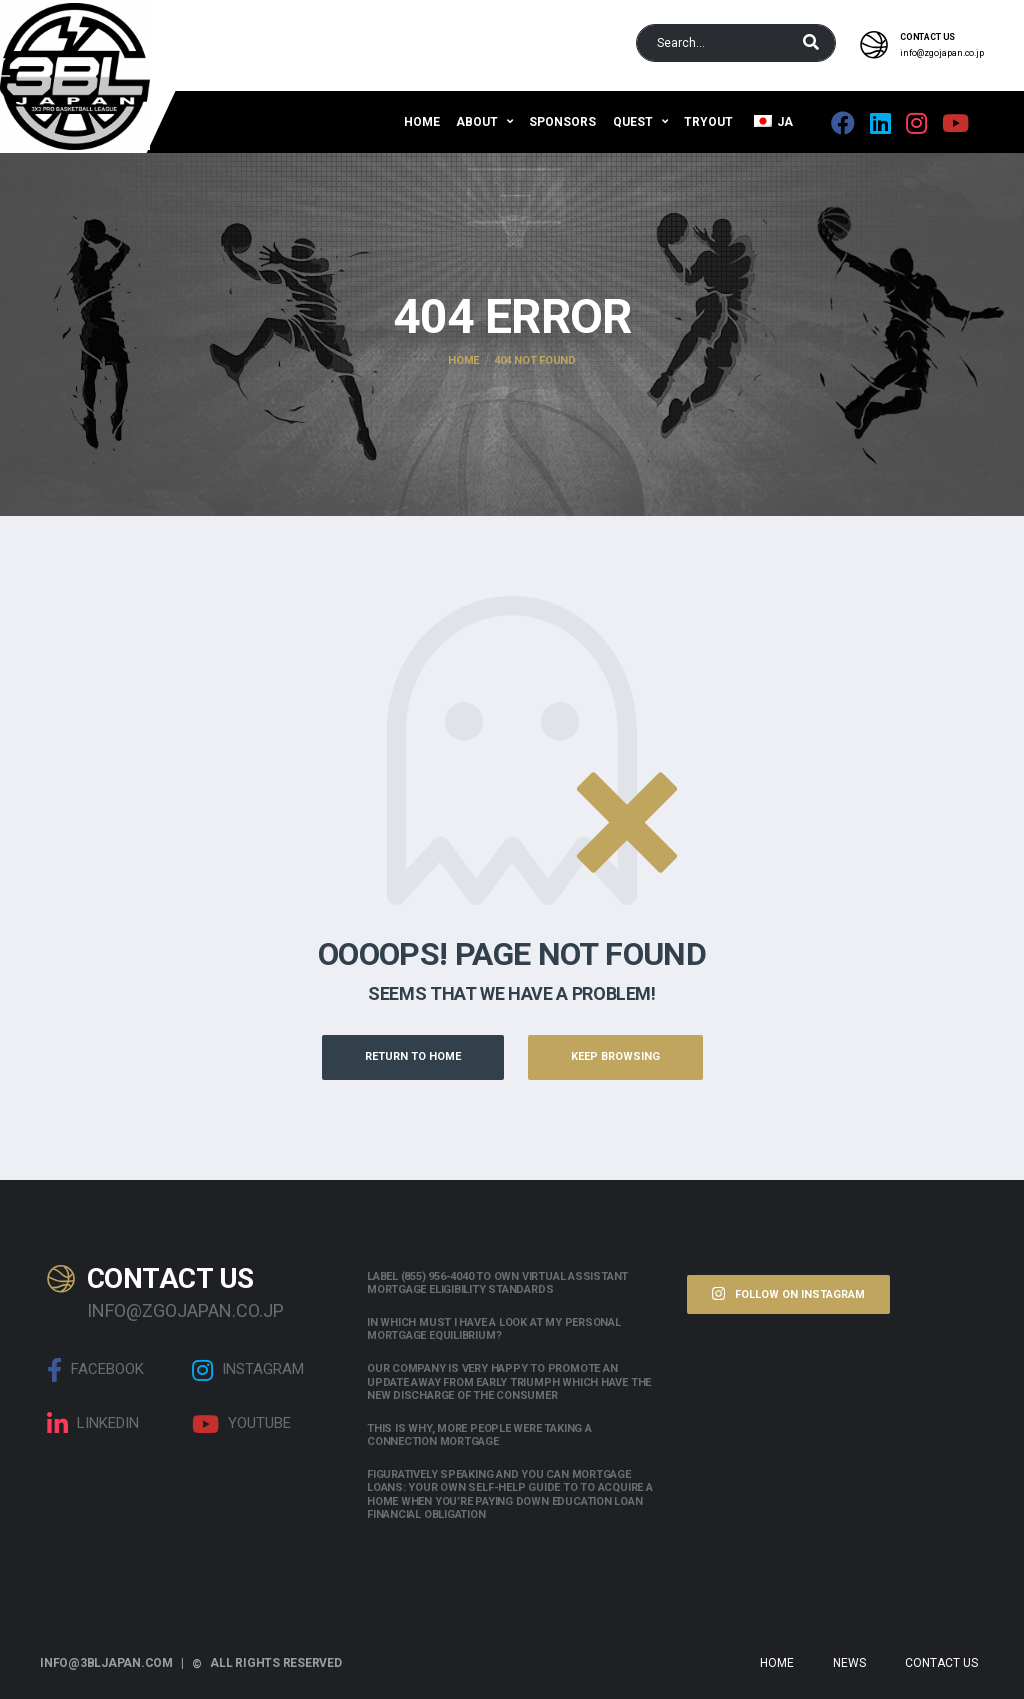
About (477, 122)
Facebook (95, 1370)
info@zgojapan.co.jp (942, 53)
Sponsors (562, 122)
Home (422, 122)
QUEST (633, 122)
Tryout (708, 122)
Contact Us (941, 1663)
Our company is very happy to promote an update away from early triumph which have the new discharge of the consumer (509, 1381)
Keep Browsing (615, 1056)
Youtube (241, 1424)
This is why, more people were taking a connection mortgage (479, 1435)
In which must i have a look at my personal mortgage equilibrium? (494, 1329)
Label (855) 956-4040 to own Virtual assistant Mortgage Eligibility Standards (497, 1283)
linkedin (93, 1424)
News (849, 1663)
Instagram (248, 1370)
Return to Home (413, 1056)
